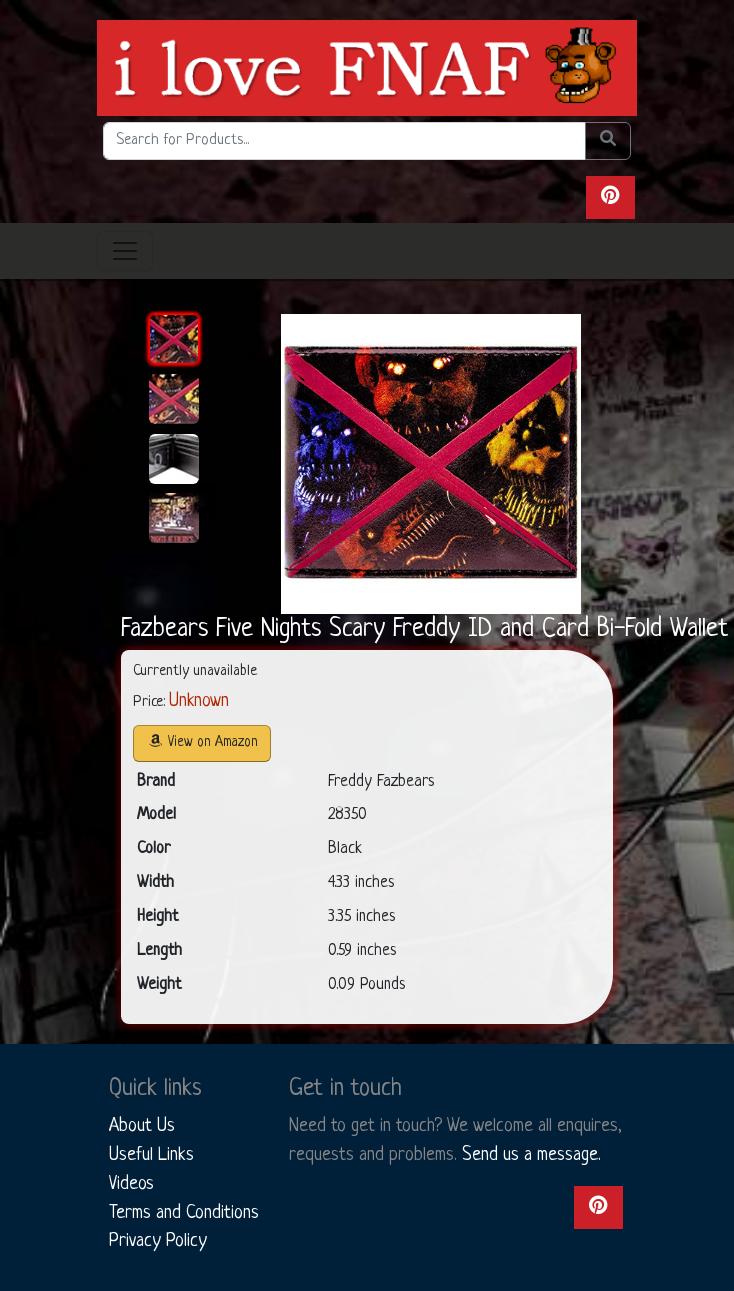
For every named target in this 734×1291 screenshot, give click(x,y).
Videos (131, 1184)
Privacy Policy (158, 1241)
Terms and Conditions (184, 1213)
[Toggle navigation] (125, 251)
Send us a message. (531, 1155)
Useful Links (151, 1155)
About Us (142, 1126)
